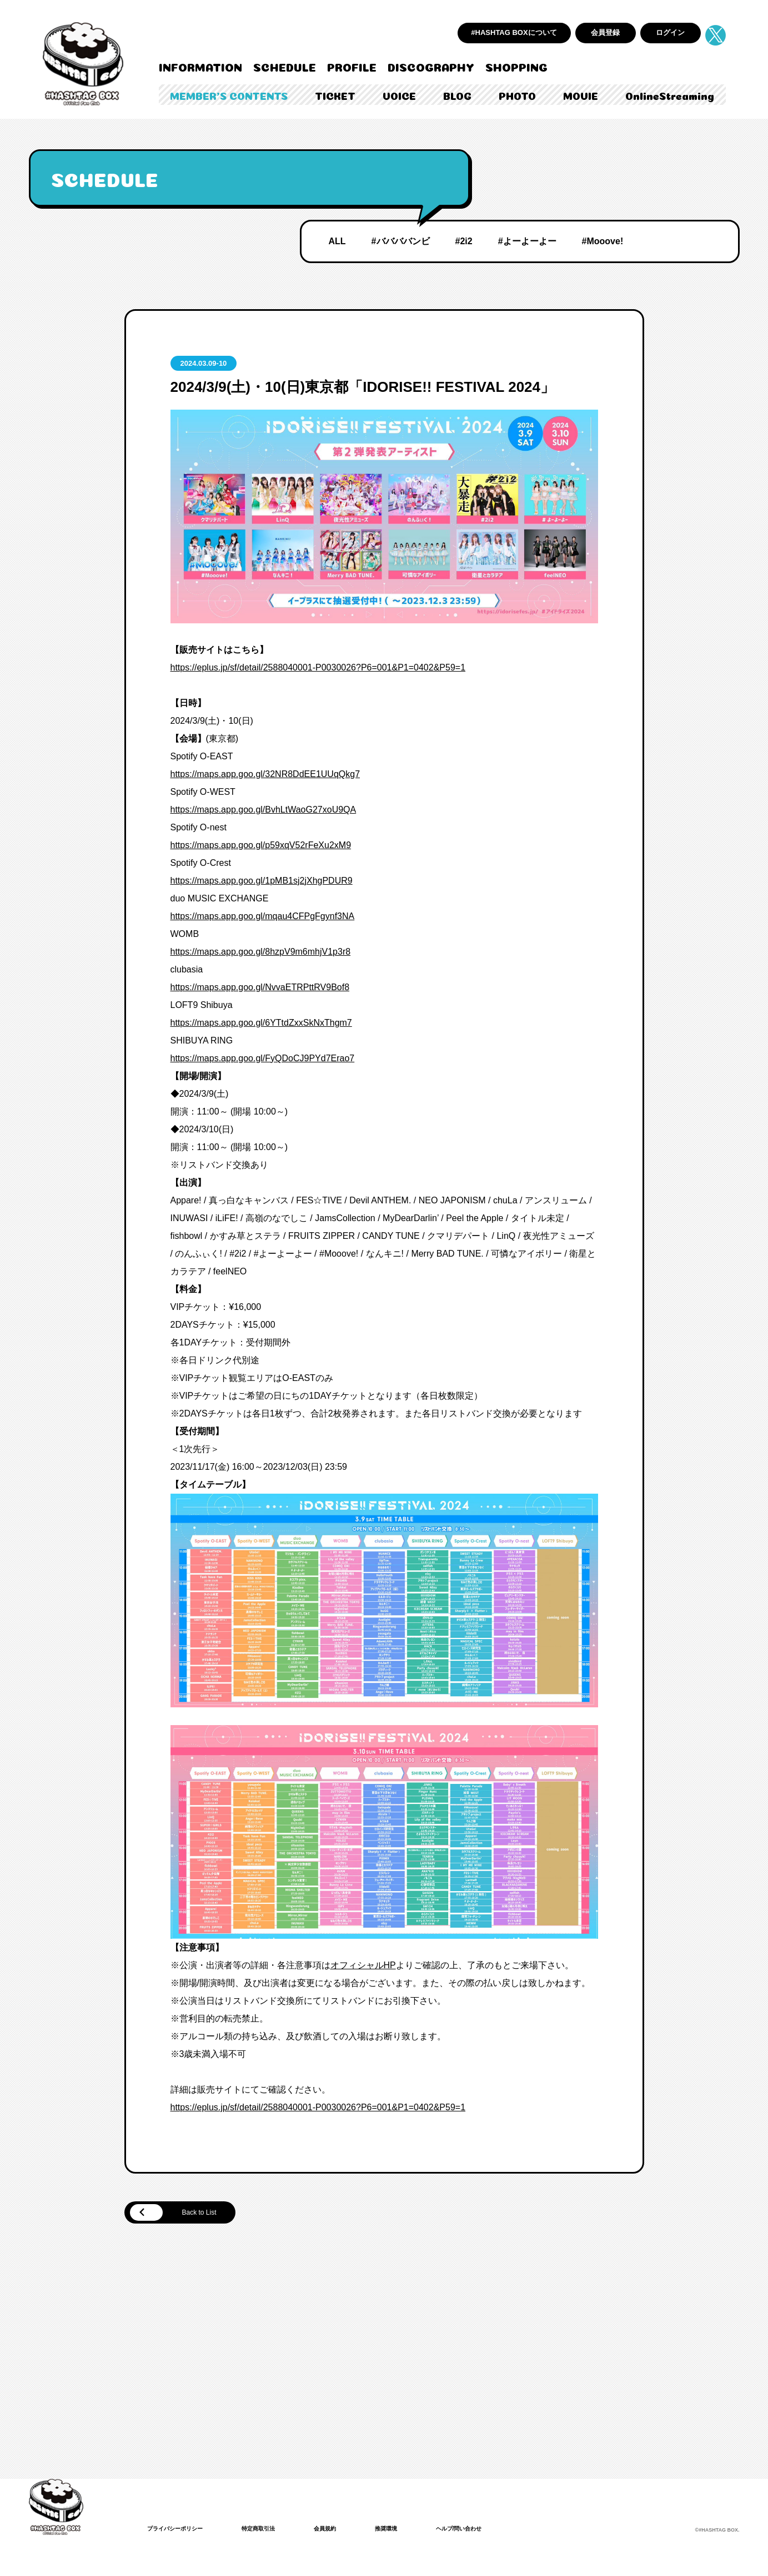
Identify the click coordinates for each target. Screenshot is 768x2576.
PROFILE (352, 66)
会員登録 (605, 32)
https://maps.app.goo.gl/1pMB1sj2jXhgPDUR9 (261, 880)
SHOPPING (516, 66)
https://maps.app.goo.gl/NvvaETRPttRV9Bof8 (260, 987)
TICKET (335, 95)
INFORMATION (200, 66)
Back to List (184, 2213)
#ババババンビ (401, 241)
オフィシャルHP (363, 1965)
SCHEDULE (284, 66)
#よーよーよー (527, 241)
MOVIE (580, 95)
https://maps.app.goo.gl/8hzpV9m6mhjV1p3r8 (260, 951)
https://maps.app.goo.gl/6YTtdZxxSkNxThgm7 (261, 1022)
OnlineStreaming (669, 95)
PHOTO (517, 95)
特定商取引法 (273, 2530)
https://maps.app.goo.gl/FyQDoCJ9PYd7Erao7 (262, 1058)
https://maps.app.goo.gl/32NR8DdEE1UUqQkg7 (265, 774)
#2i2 (464, 241)
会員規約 (345, 2530)
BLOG (457, 95)
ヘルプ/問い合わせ (490, 2530)
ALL (337, 241)
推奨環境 (410, 2530)
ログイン (670, 32)
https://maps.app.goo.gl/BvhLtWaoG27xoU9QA (263, 809)
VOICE (399, 95)
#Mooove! (603, 241)
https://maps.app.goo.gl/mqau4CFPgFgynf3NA (262, 916)
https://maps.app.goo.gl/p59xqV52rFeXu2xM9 (261, 845)
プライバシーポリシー (180, 2530)
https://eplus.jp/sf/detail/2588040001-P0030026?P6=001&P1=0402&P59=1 (318, 667)
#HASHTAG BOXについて (513, 32)
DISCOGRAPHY (431, 66)
